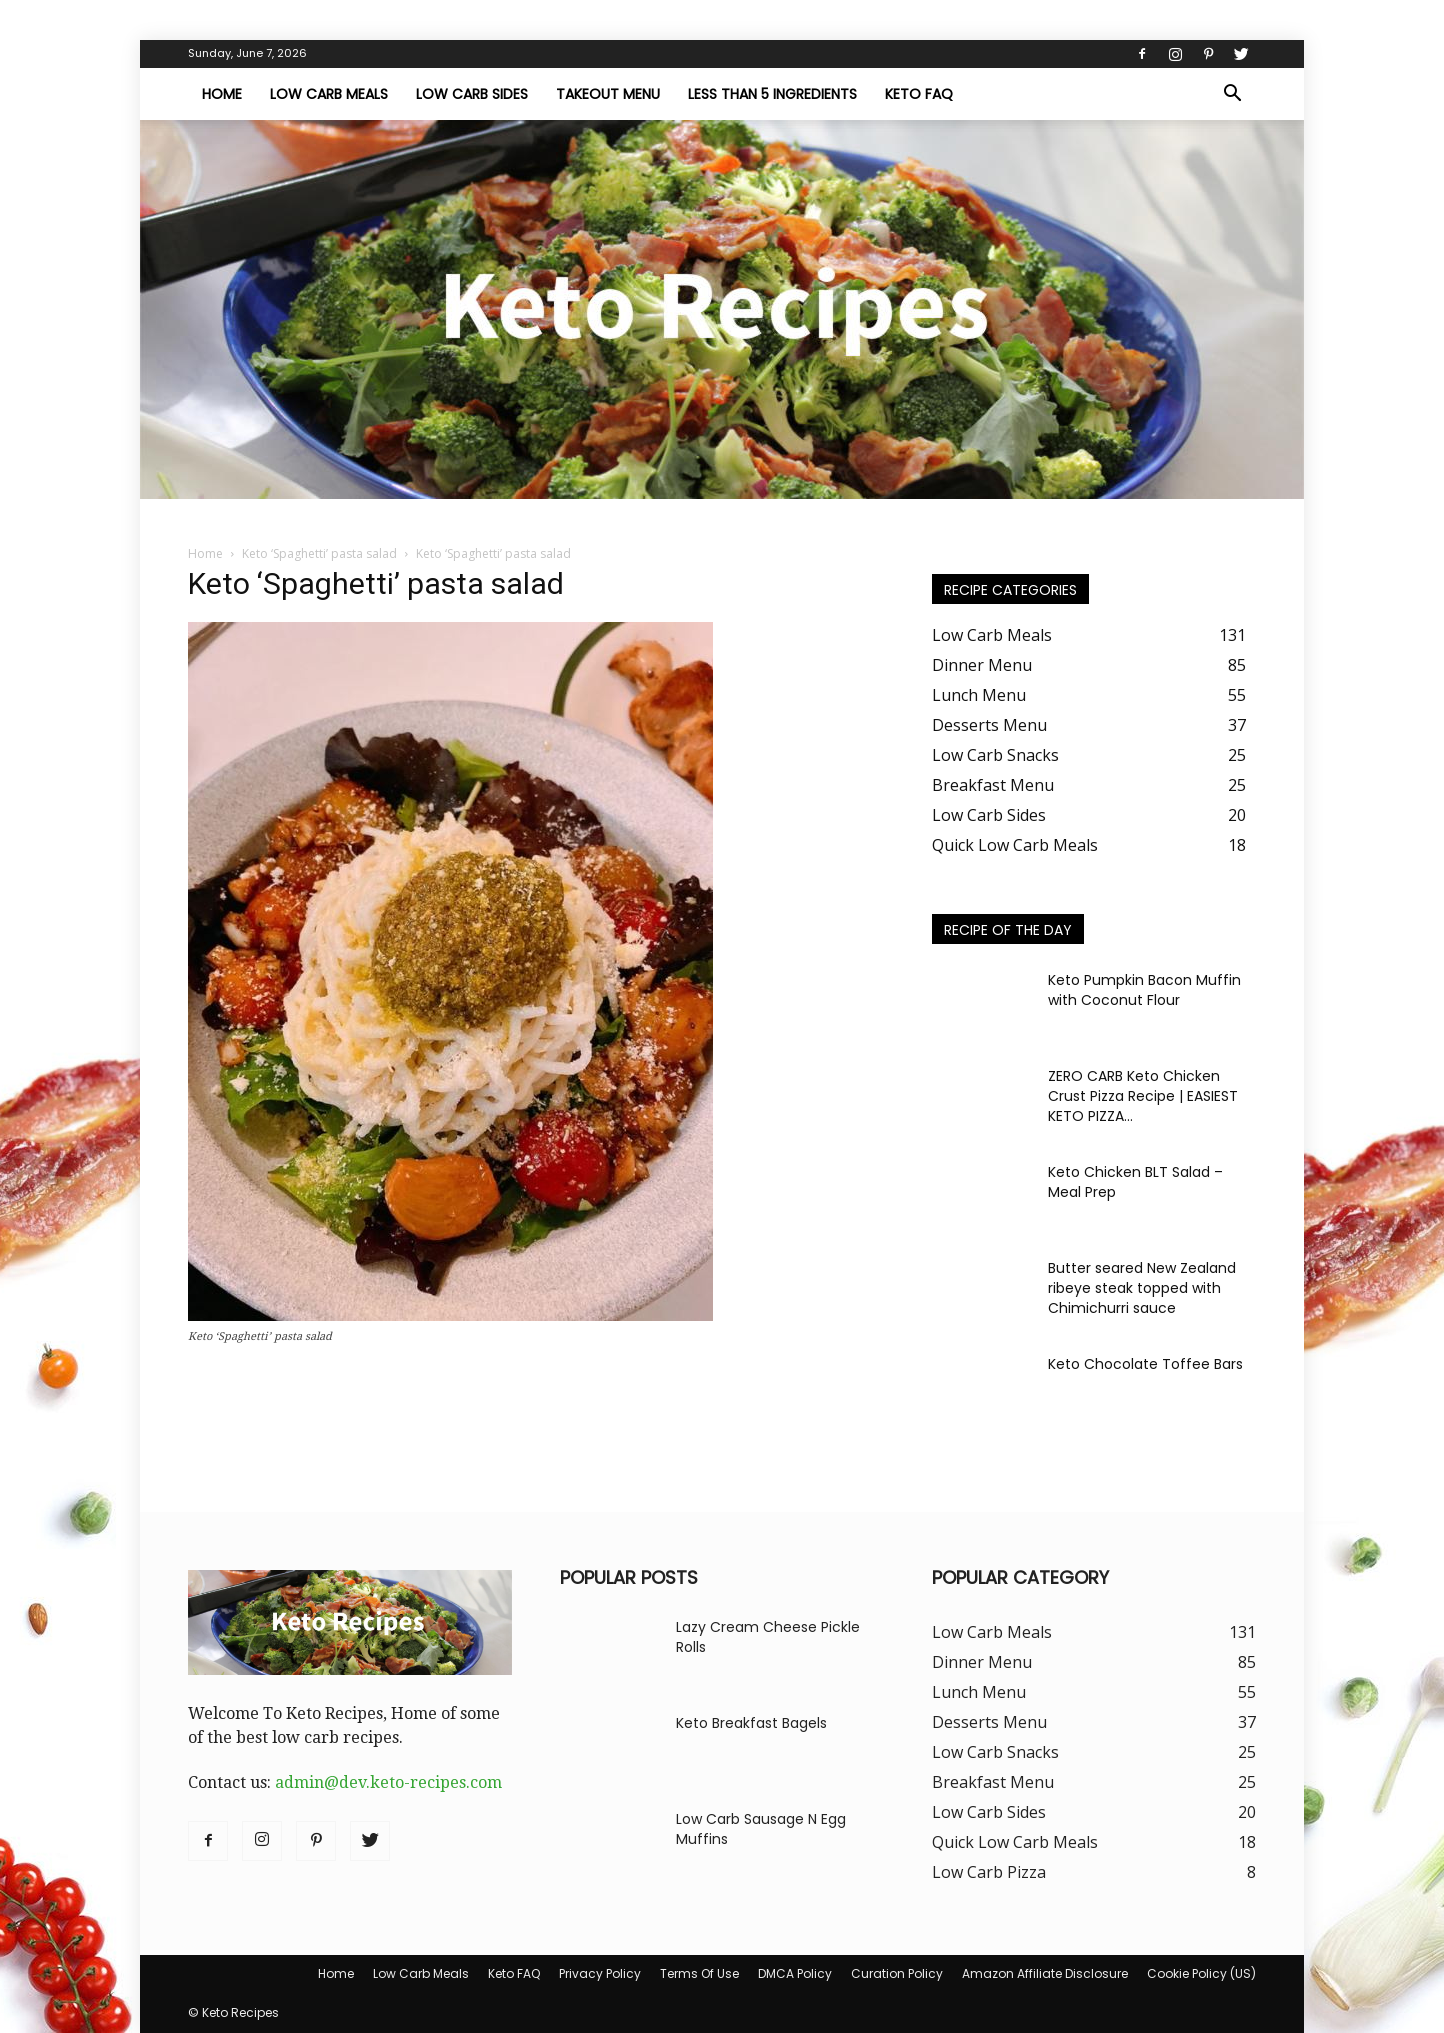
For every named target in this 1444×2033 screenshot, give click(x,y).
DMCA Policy (795, 1973)
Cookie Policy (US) (1201, 1973)
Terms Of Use (699, 1973)
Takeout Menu (608, 94)
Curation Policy (897, 1973)
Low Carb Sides (472, 94)
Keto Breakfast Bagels (751, 1723)
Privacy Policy (600, 1973)
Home (222, 94)
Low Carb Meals (329, 94)
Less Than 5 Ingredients (772, 94)
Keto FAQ (919, 94)
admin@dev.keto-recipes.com (388, 1782)
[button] (1232, 95)
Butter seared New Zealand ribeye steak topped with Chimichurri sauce (1142, 1288)
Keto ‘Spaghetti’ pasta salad (319, 553)
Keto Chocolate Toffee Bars (1145, 1364)
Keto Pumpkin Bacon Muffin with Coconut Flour (1144, 990)
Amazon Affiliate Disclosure (1045, 1973)
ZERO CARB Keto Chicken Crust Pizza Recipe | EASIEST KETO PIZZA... (1143, 1096)
